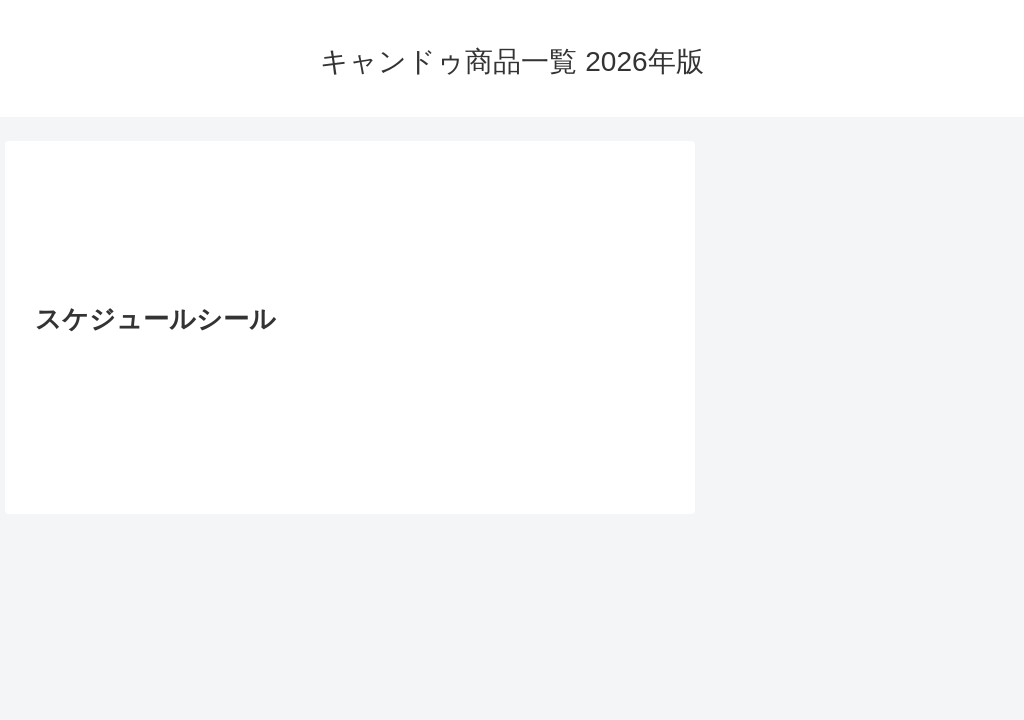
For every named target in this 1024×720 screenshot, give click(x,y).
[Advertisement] (350, 228)
